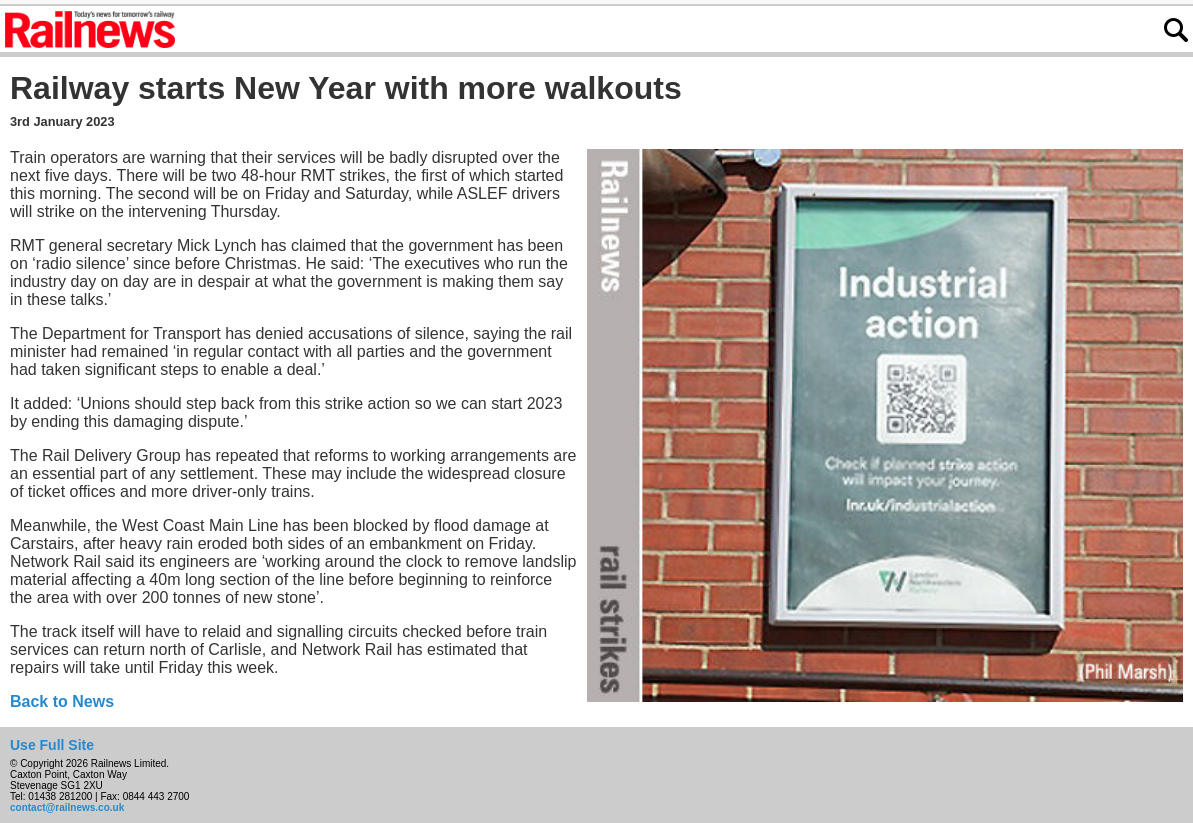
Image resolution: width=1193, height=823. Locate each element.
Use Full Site (52, 745)
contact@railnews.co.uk (67, 807)
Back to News (62, 701)
